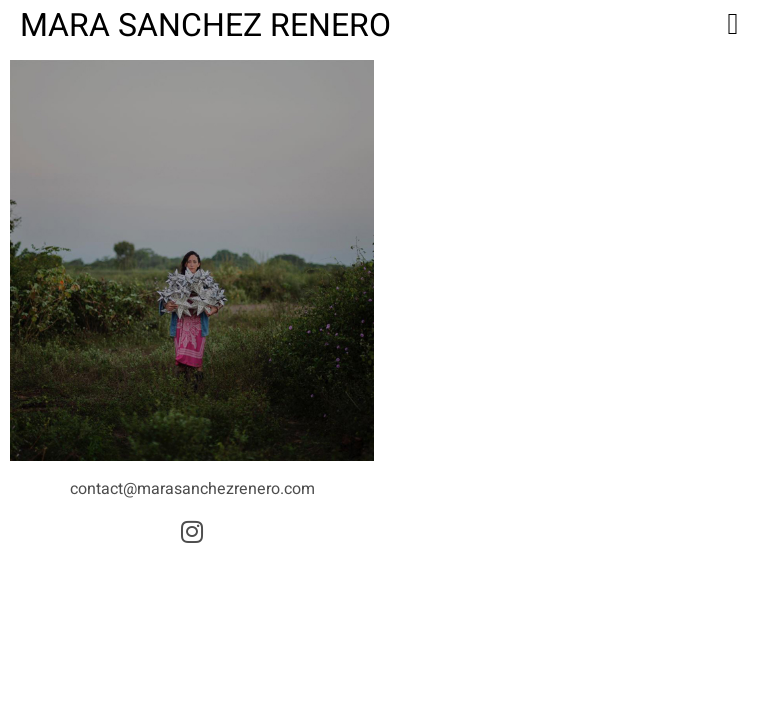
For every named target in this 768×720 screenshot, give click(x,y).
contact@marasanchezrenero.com (192, 489)
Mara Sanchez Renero (205, 25)
